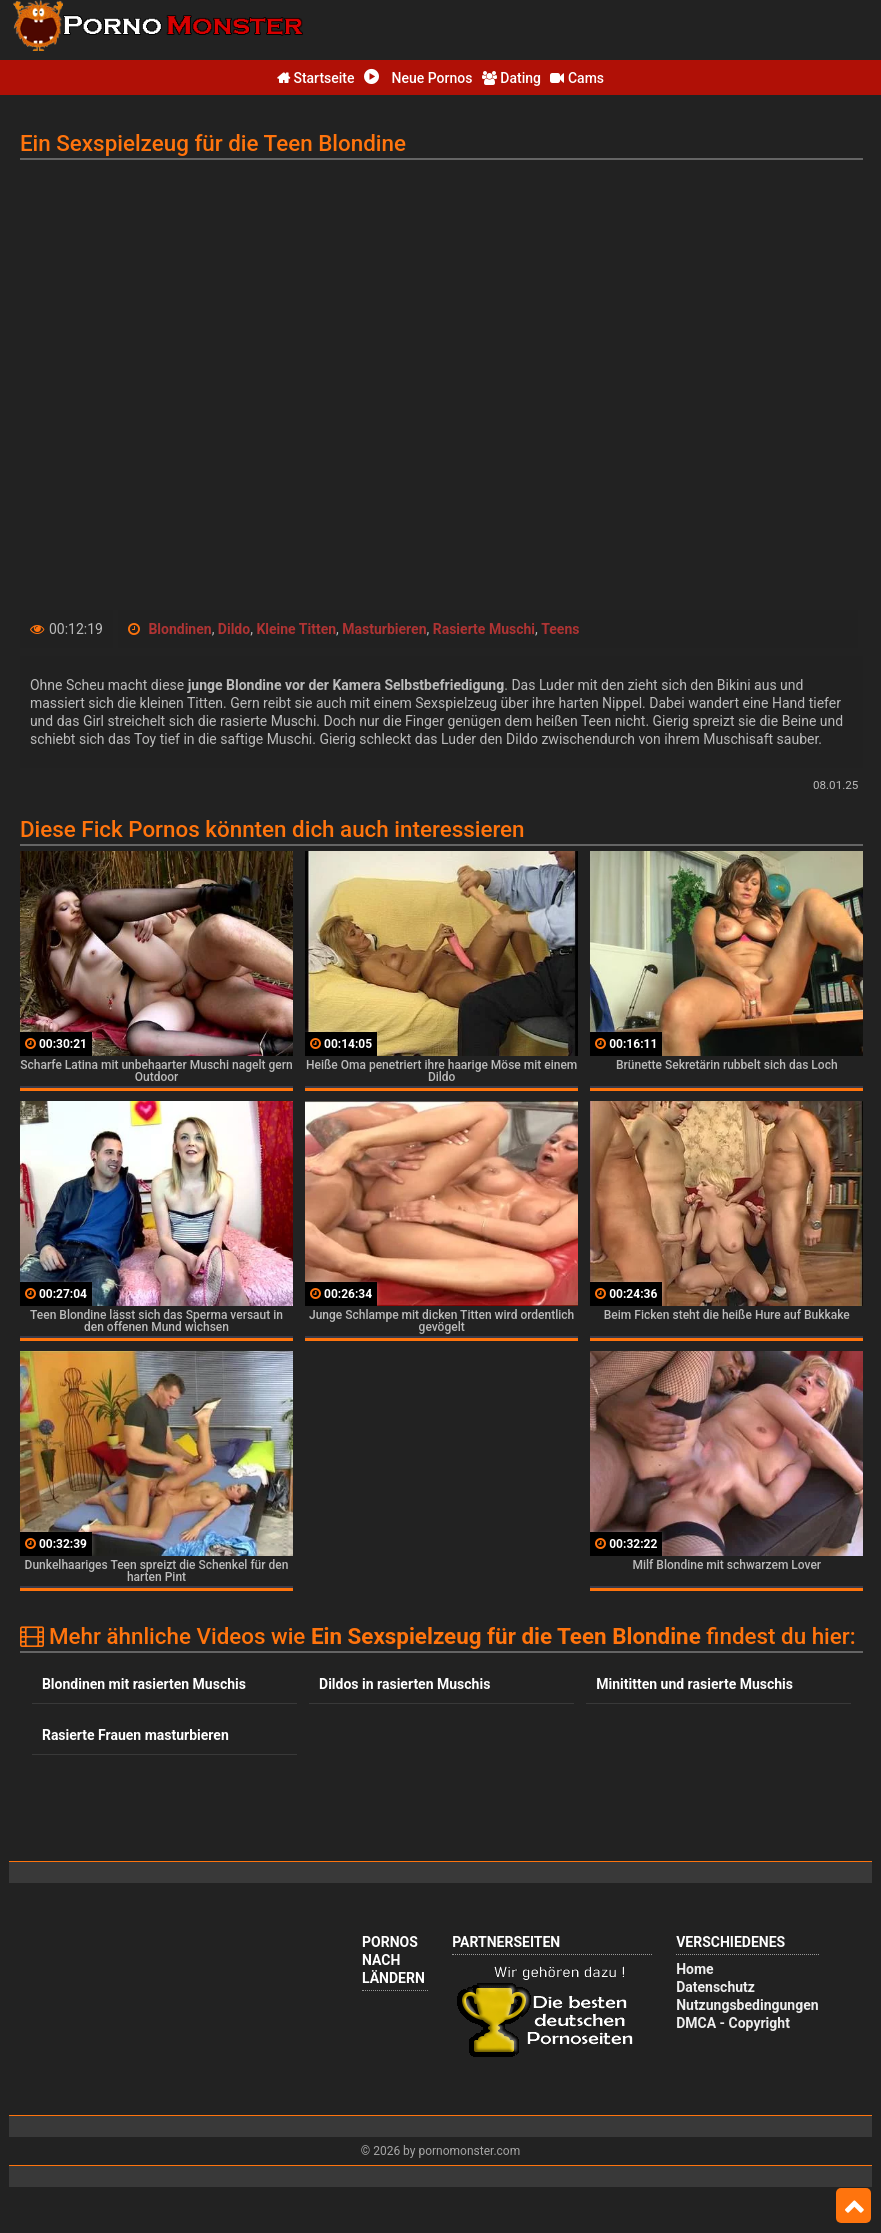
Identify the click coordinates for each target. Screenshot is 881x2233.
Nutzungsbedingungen (747, 2005)
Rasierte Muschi (484, 629)
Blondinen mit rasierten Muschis (144, 1684)
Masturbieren (384, 629)
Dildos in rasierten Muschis (404, 1684)
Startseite (316, 78)
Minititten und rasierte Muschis (694, 1684)
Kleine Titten (296, 629)
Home (694, 1969)
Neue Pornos (418, 78)
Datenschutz (715, 1987)
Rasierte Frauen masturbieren (135, 1735)
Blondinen (179, 629)
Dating (511, 78)
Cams (577, 78)
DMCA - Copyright (733, 2023)
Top (853, 2206)
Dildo (234, 629)
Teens (560, 629)
